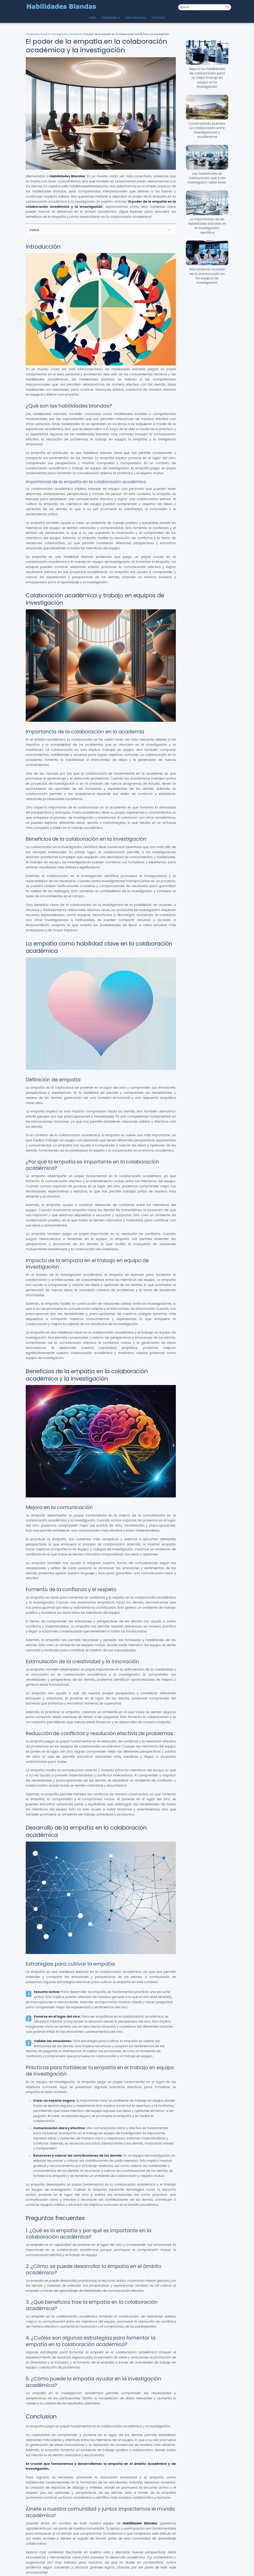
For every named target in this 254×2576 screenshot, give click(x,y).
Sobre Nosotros (135, 18)
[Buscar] (227, 7)
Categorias (109, 18)
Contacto (158, 18)
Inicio (92, 18)
